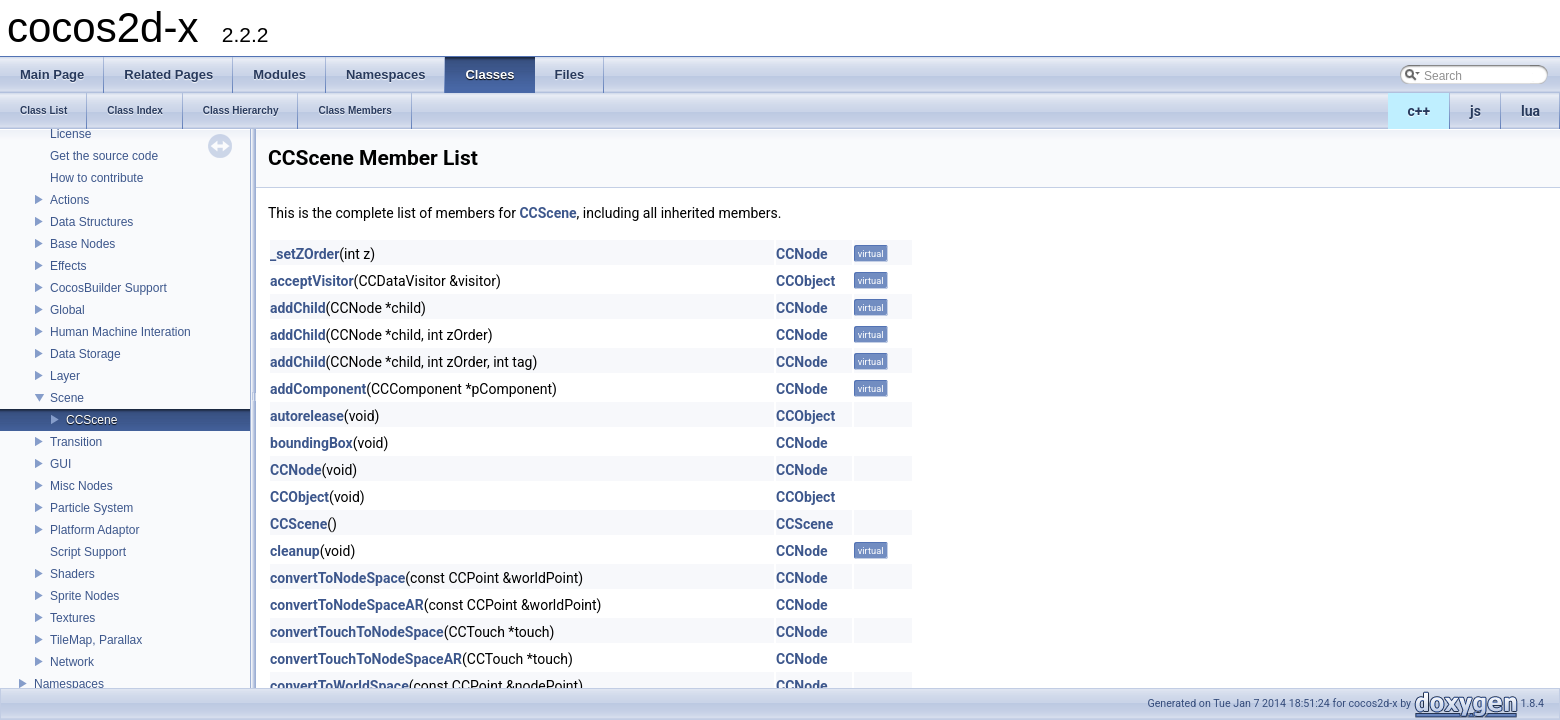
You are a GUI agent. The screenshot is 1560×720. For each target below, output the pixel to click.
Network (72, 662)
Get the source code (104, 156)
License (70, 134)
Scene (67, 398)
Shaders (72, 574)
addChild (298, 308)
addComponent (318, 389)
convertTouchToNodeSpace (357, 632)
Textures (72, 618)
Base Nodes (82, 244)
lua (1530, 111)
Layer (65, 376)
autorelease (307, 416)
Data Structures (91, 222)
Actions (69, 200)
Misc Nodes (81, 486)
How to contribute (96, 178)
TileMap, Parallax (96, 640)
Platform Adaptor (94, 530)
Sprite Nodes (84, 596)
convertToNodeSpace (337, 578)
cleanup (295, 551)
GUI (60, 464)
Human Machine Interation (120, 332)
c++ (1419, 111)
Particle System (91, 508)
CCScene (91, 420)
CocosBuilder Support (108, 288)
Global (67, 310)
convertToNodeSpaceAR (347, 605)
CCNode (802, 254)
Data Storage (85, 354)
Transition (76, 442)
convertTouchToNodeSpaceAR (366, 659)
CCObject (805, 281)
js (1475, 111)
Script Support (88, 552)
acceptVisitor (312, 281)
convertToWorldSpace (339, 686)
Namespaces (69, 684)
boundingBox (311, 443)
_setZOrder (304, 254)
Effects (68, 266)
